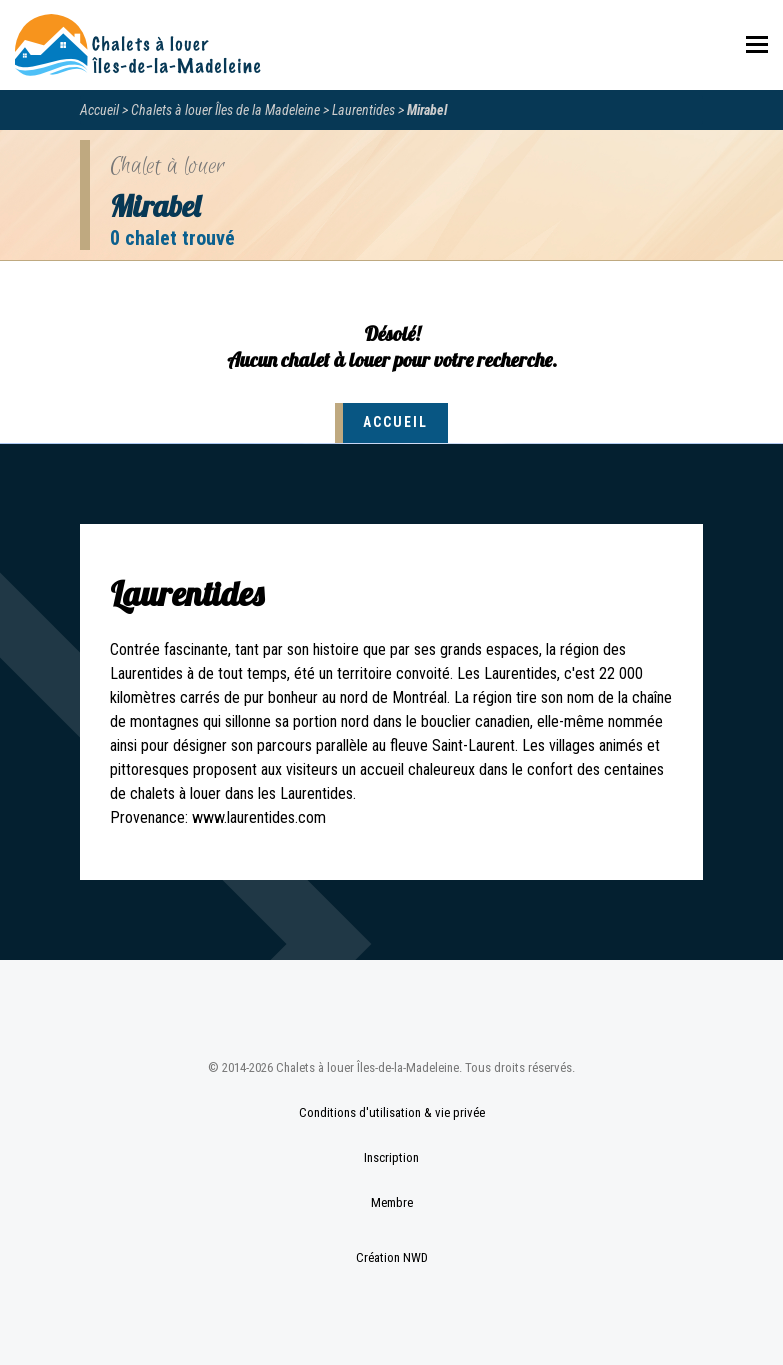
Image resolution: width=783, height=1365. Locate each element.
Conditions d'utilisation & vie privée (392, 1112)
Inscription (391, 1157)
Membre (392, 1202)
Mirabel (427, 110)
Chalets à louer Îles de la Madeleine (225, 110)
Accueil (99, 110)
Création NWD (392, 1257)
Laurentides (363, 110)
